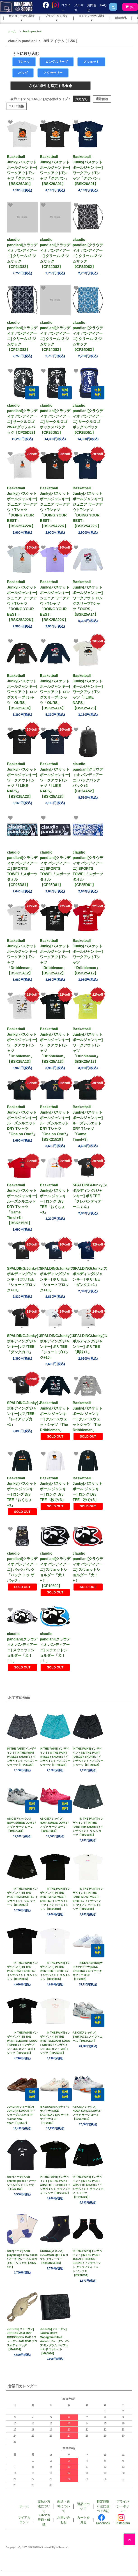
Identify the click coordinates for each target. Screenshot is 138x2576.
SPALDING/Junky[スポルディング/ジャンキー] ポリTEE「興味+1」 (88, 1344)
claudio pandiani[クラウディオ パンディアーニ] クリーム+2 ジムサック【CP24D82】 (22, 253)
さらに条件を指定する (47, 86)
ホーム (12, 31)
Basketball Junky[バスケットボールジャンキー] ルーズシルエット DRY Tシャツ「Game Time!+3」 (88, 1123)
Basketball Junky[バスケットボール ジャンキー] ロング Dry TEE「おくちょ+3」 (55, 1198)
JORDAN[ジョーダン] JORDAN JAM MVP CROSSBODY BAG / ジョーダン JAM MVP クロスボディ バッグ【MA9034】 (22, 2339)
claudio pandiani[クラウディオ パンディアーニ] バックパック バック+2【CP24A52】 (88, 777)
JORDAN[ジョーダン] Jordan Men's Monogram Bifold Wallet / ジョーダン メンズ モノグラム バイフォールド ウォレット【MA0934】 (55, 2341)
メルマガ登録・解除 (44, 2519)
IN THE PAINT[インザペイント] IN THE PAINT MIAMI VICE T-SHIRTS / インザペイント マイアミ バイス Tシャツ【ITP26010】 (55, 1899)
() (129, 7)
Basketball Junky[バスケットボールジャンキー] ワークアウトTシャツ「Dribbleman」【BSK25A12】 (22, 957)
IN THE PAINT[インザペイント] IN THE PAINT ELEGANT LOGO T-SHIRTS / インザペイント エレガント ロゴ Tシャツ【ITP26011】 (22, 2043)
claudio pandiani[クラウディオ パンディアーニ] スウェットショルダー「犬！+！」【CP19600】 (55, 1569)
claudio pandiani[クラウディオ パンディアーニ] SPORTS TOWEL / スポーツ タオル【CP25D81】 (22, 868)
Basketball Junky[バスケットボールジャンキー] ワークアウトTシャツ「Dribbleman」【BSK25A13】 (22, 1045)
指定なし (81, 99)
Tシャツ (24, 61)
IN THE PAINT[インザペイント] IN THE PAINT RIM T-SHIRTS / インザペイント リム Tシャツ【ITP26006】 (22, 1971)
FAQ (103, 5)
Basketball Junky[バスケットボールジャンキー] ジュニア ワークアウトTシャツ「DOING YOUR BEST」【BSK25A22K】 (22, 507)
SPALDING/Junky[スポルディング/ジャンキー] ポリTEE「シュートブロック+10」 (22, 1279)
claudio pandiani (31, 31)
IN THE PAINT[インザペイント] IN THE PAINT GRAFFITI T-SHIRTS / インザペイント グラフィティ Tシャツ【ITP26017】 (55, 2185)
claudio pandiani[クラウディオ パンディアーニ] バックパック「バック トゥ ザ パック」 (22, 1566)
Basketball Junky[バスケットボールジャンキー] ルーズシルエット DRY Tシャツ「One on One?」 (22, 1120)
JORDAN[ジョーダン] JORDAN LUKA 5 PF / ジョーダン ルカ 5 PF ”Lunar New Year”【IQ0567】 (20, 2115)
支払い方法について (44, 2506)
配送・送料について (63, 2506)
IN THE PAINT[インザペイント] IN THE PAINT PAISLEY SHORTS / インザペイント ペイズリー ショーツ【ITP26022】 (22, 1757)
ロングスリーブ (57, 61)
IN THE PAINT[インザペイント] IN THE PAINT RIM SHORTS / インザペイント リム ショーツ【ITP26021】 (88, 1827)
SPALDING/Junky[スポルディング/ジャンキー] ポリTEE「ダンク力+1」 (88, 1277)
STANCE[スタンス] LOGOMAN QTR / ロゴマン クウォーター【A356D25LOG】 (54, 2257)
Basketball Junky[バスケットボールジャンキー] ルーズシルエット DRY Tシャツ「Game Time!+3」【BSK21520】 (22, 1204)
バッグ (23, 73)
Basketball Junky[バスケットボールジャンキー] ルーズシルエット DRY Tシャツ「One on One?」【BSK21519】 (55, 1123)
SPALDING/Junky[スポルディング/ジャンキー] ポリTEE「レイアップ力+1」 (22, 1413)
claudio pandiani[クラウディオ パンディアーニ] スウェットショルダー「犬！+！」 (88, 1566)
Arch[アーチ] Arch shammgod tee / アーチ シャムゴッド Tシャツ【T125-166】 (22, 2183)
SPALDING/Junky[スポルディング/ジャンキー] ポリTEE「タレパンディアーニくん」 (88, 1196)
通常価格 (102, 99)
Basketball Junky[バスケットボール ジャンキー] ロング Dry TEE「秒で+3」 (55, 1489)
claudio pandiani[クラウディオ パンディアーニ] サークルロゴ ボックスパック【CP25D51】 (55, 419)
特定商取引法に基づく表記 (103, 2506)
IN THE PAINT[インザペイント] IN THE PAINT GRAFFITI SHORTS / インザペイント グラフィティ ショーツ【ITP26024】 (88, 2187)
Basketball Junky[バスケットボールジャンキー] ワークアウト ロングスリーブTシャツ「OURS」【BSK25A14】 (88, 598)
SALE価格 (16, 106)
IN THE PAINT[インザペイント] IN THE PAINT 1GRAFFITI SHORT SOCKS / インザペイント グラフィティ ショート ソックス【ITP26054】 (87, 2263)
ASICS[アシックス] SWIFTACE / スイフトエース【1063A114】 (87, 2036)
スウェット (91, 61)
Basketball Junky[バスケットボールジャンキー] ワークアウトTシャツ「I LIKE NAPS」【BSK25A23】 (88, 692)
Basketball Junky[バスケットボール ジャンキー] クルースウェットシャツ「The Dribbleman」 (55, 1416)
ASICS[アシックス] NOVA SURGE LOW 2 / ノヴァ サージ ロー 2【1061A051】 (21, 1824)
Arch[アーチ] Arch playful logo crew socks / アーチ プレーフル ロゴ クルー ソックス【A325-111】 (22, 2259)
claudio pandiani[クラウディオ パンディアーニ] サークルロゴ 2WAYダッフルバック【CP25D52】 (22, 419)
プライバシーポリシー (123, 2506)
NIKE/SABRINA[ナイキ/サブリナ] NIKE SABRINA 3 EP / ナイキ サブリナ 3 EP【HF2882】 (88, 1971)
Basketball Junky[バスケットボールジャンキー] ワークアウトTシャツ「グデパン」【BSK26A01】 (22, 170)
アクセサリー (53, 73)
